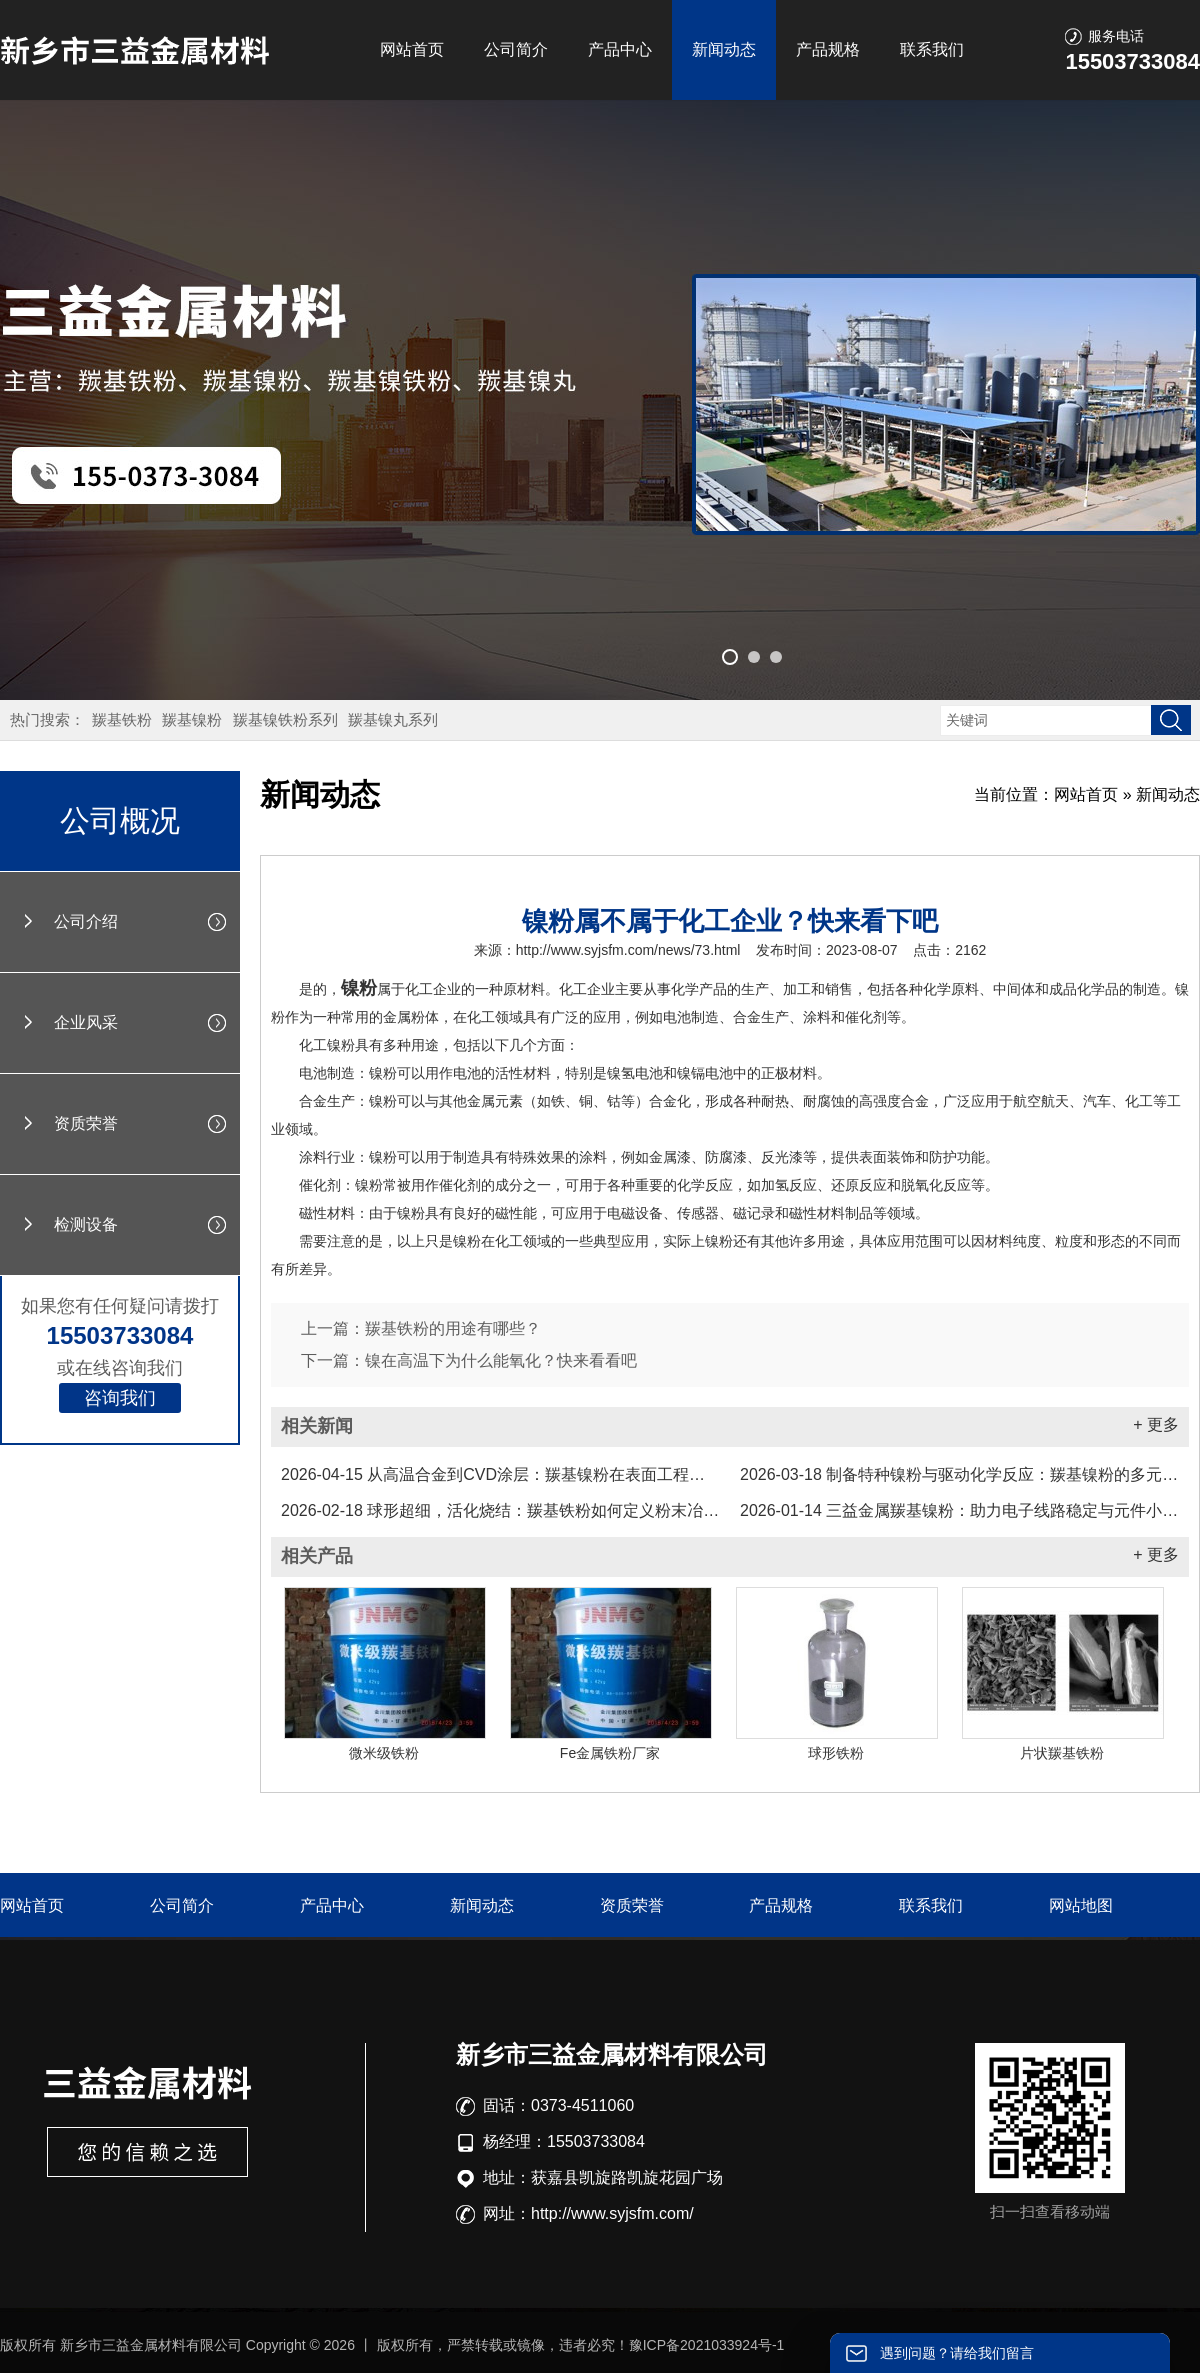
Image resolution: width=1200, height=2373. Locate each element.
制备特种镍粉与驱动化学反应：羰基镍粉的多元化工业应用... (959, 1474)
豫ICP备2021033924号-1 (707, 2345)
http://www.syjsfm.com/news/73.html (628, 950)
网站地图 (1081, 1905)
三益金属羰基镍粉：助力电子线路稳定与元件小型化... (959, 1510)
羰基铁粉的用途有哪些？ (453, 1328)
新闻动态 (724, 49)
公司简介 (516, 49)
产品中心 (620, 49)
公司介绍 (86, 921)
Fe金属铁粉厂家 (610, 1753)
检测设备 (86, 1224)
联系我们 (932, 49)
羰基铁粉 (122, 719)
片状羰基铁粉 (1062, 1753)
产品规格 (828, 49)
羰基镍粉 (192, 719)
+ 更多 (1156, 1424)
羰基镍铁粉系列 (285, 719)
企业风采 (86, 1022)
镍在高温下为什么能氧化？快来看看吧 (501, 1360)
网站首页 (412, 49)
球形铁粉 (836, 1753)
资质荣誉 (86, 1123)
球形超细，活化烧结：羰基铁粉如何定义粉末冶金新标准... (500, 1510)
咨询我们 (120, 1398)
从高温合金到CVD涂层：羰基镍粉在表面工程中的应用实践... (500, 1474)
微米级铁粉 (384, 1753)
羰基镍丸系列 (393, 719)
